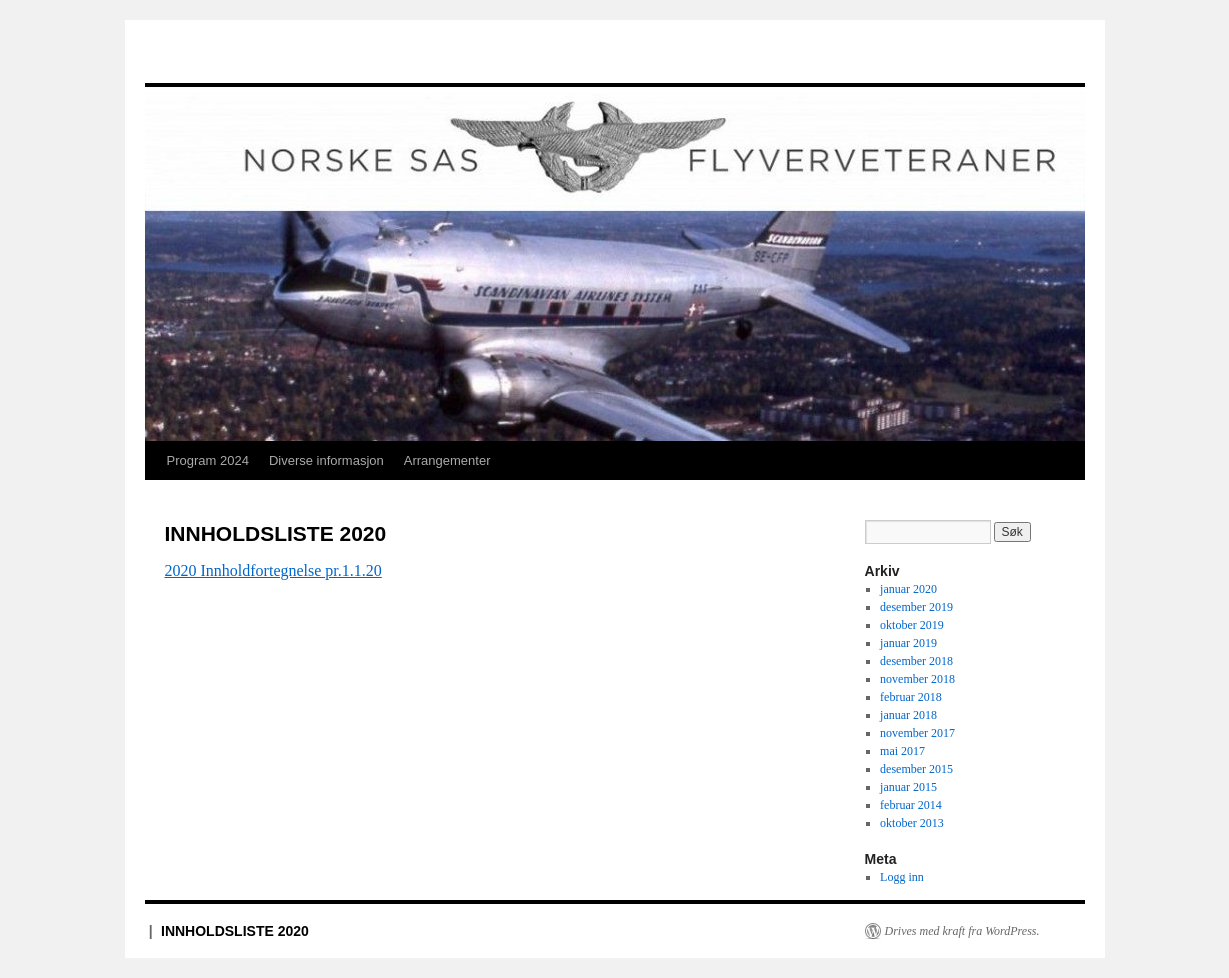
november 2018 (917, 679)
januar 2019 (908, 643)
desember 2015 (916, 769)
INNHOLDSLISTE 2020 (235, 931)
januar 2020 (908, 589)
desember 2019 (916, 607)
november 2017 (917, 733)
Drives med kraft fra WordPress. (962, 931)
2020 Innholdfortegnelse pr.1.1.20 (273, 570)
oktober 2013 (912, 823)
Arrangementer (447, 460)
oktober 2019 (912, 625)
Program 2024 (208, 460)
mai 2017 (902, 751)
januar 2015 (908, 787)
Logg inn (902, 877)
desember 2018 (916, 661)
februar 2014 (911, 805)
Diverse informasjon (326, 460)
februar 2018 (911, 697)
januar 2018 (908, 715)
